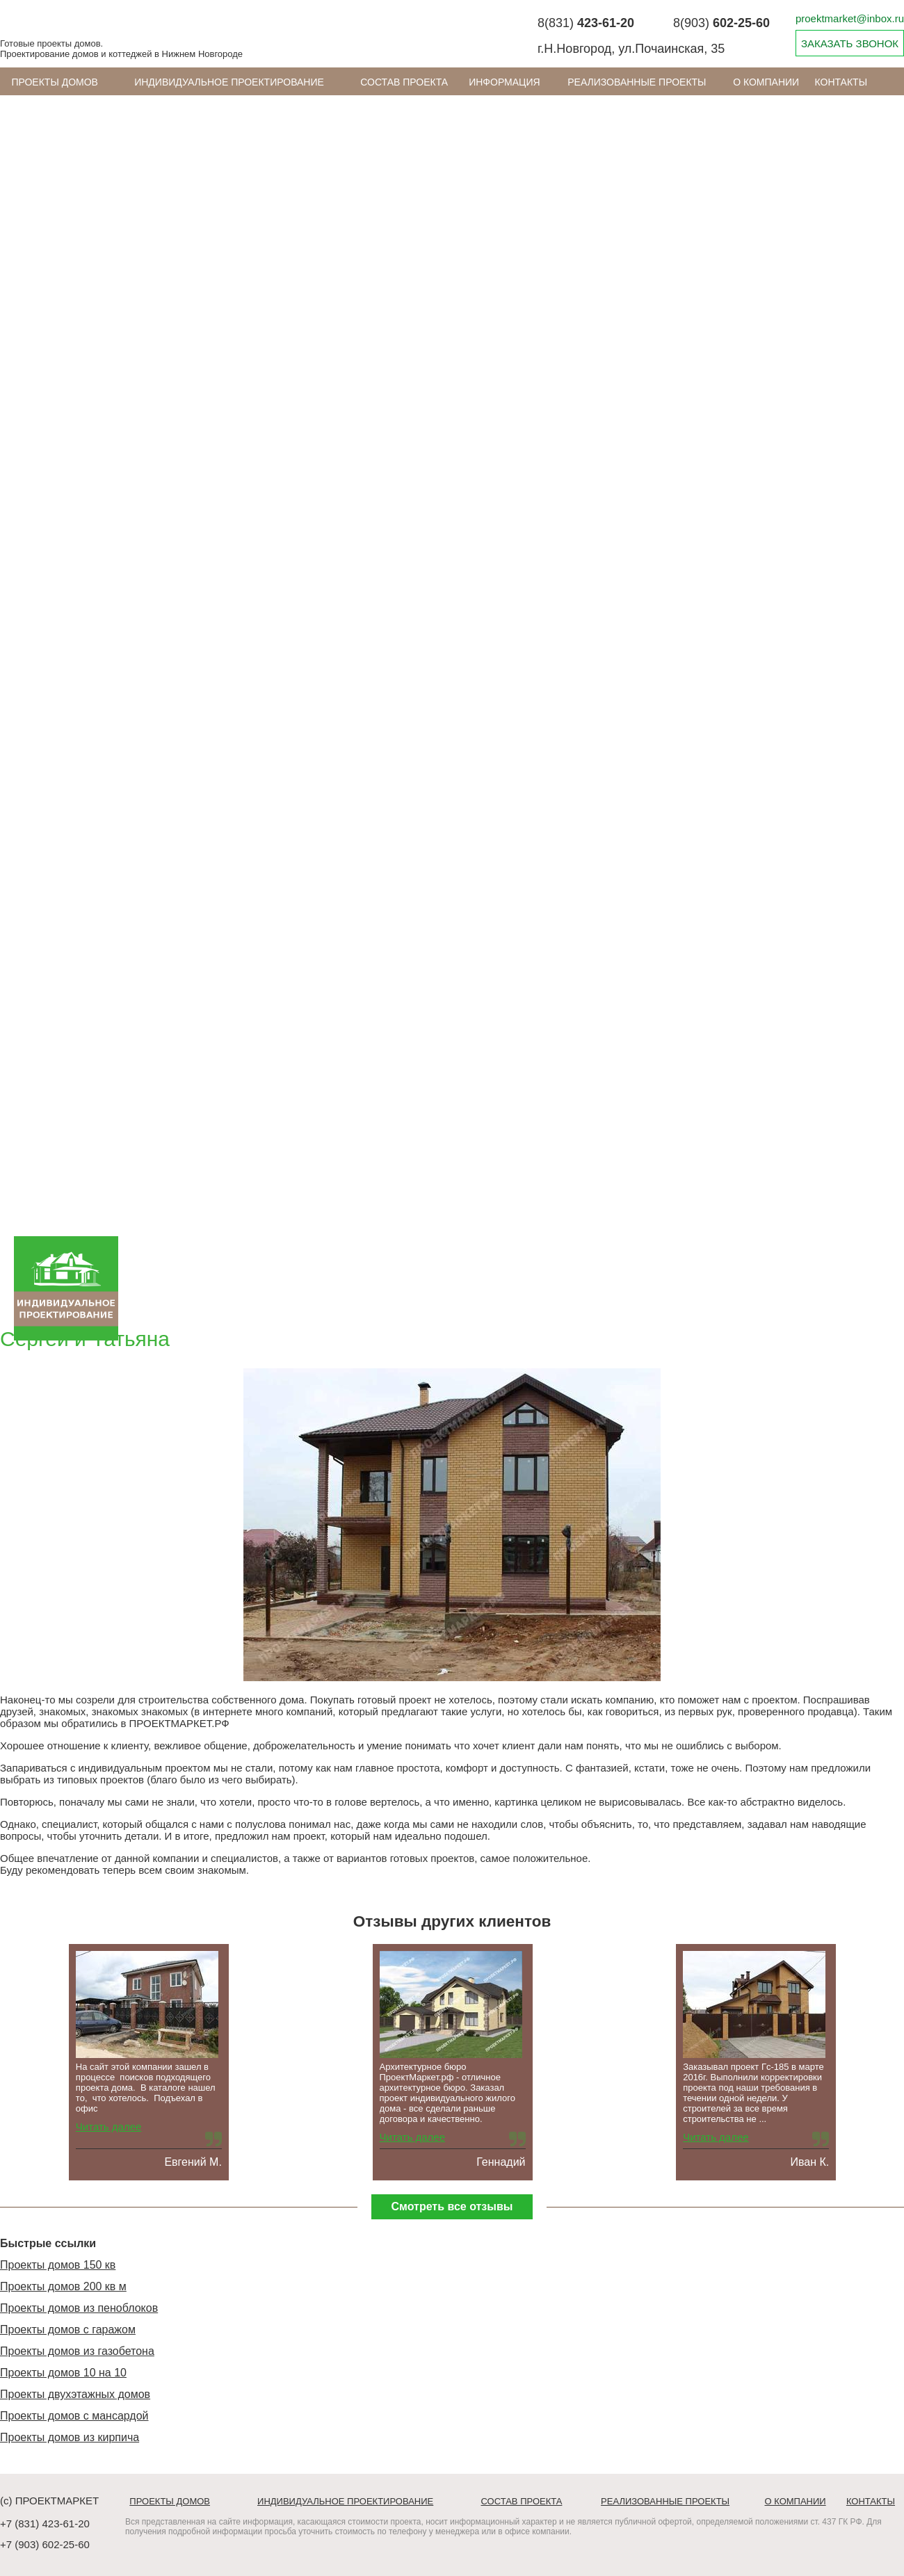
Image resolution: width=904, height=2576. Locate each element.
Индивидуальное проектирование (229, 82)
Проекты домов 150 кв (57, 2265)
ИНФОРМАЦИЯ (504, 82)
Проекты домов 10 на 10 (63, 2373)
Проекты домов (54, 82)
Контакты (841, 82)
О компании (766, 82)
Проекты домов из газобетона (77, 2351)
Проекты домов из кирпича (69, 2437)
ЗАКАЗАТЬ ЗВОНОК (849, 43)
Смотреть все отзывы (452, 2206)
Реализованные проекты (636, 82)
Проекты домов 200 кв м (63, 2286)
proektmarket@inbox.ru (850, 18)
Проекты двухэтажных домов (75, 2394)
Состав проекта (404, 82)
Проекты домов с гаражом (68, 2329)
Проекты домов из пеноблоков (79, 2308)
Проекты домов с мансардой (74, 2416)
